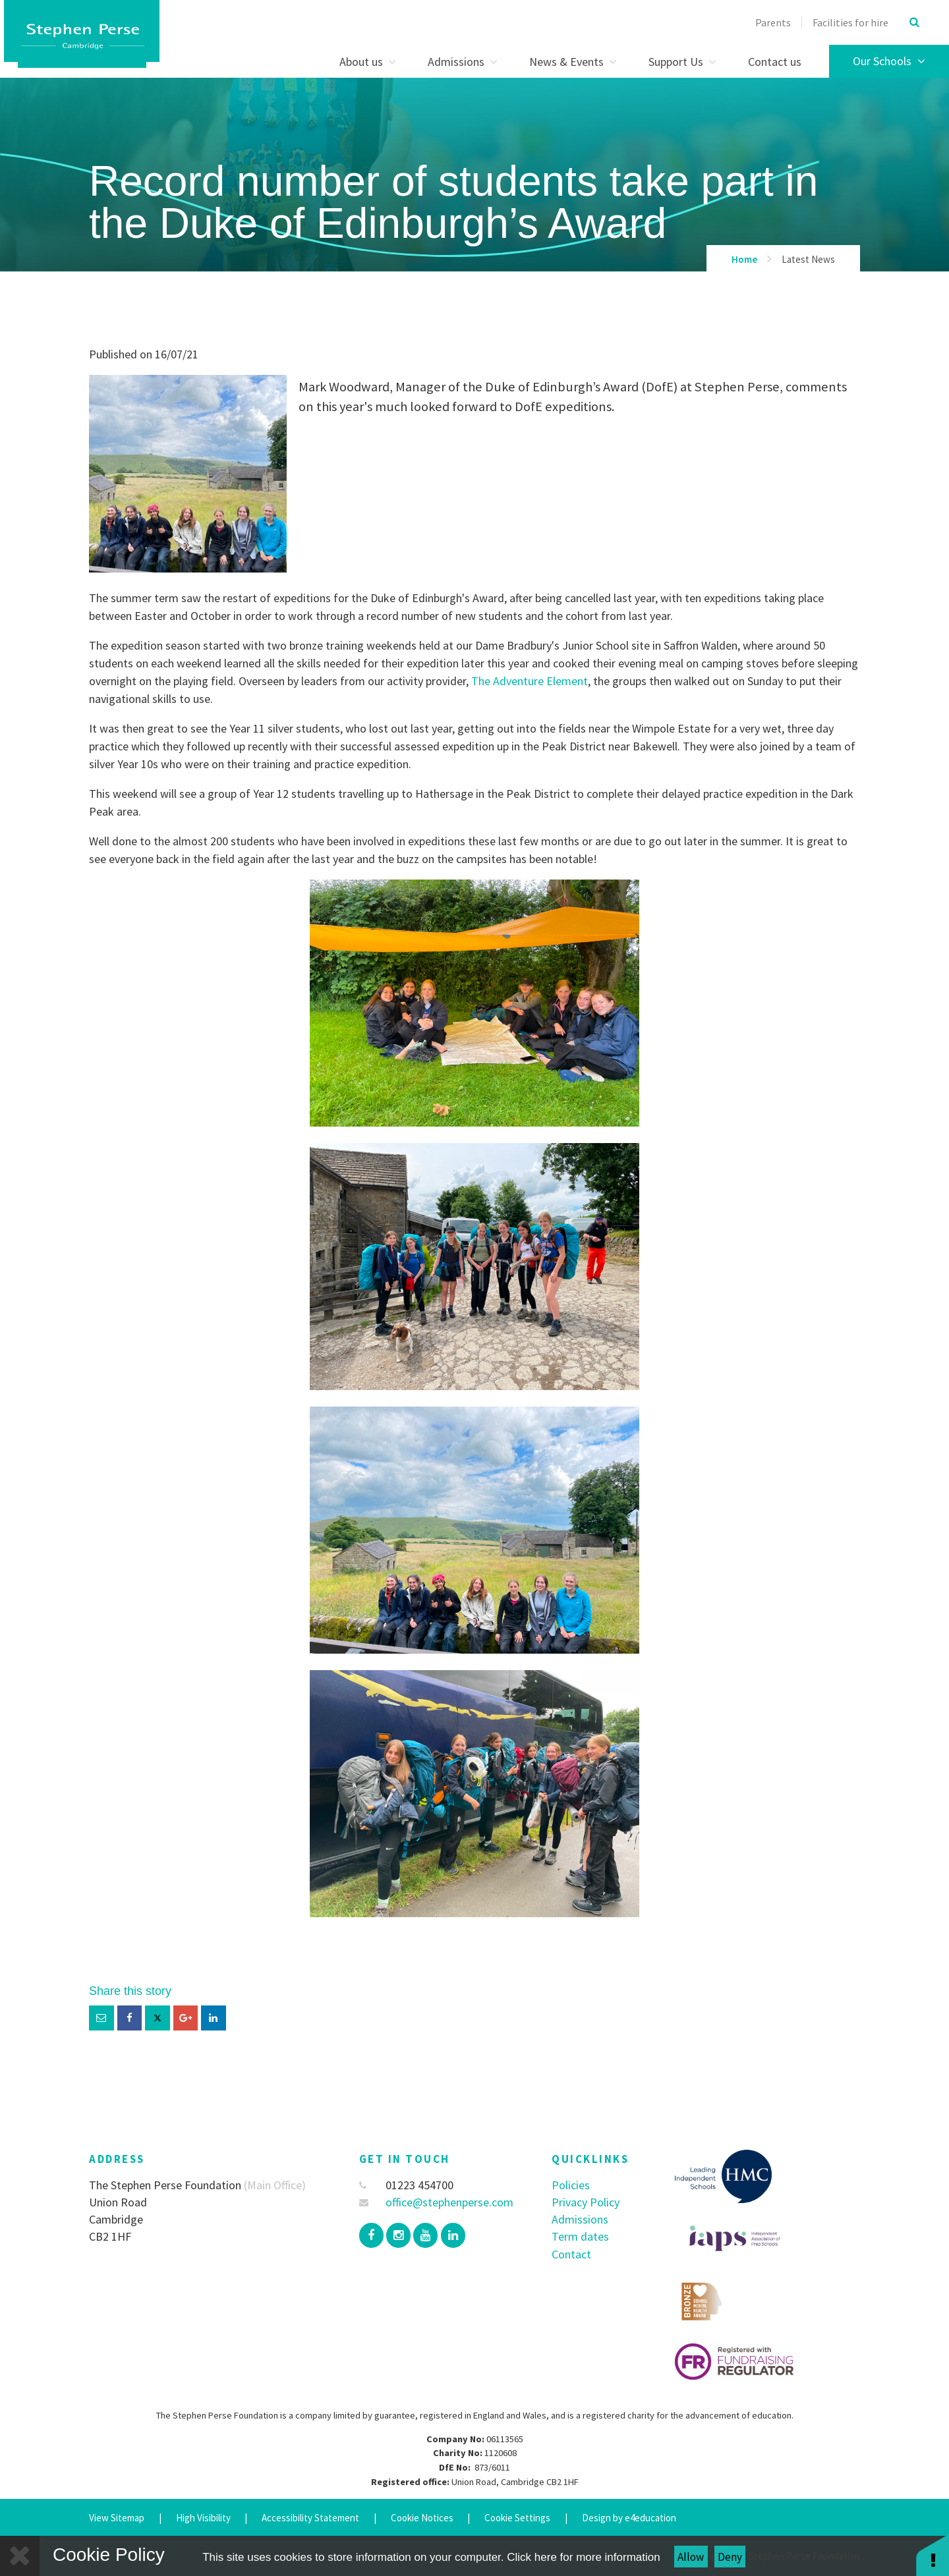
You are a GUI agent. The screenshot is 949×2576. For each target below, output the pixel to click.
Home (744, 259)
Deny (730, 2557)
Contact (571, 2254)
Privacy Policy (585, 2202)
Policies (571, 2185)
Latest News (808, 259)
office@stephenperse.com (436, 2202)
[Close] (20, 2556)
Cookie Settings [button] (517, 2517)
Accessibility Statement (310, 2517)
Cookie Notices (422, 2517)
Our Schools (889, 61)
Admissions (580, 2219)
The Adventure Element (529, 680)
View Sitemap (116, 2517)
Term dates (580, 2236)
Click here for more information (583, 2557)
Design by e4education (629, 2517)
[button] (932, 2554)
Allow (690, 2557)
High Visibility (203, 2517)
